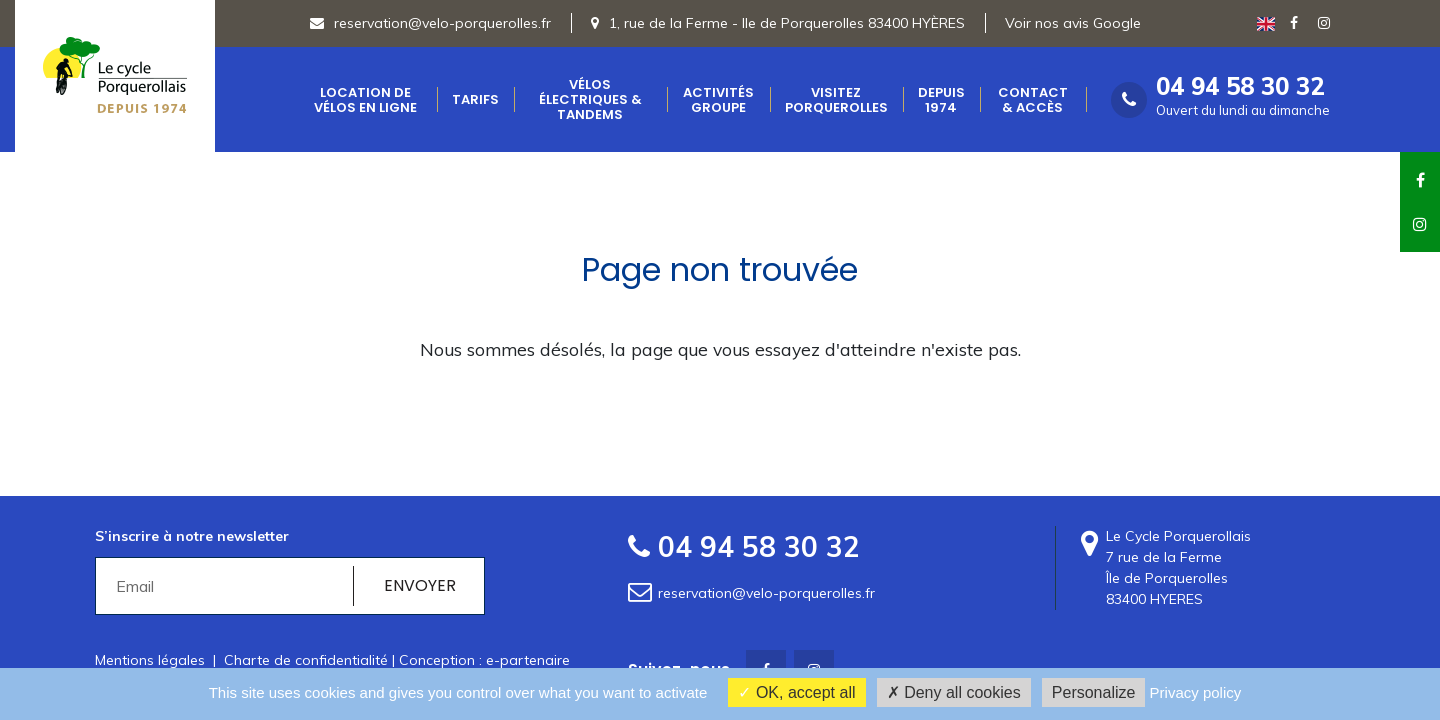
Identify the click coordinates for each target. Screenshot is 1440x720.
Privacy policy (1196, 692)
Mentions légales (150, 660)
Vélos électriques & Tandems (590, 99)
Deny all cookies (954, 692)
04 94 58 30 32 (1240, 86)
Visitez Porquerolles (836, 100)
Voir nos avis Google (1073, 23)
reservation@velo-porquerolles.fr (430, 23)
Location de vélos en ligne (365, 100)
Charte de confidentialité (306, 660)
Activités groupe (718, 100)
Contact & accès (1033, 100)
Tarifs (475, 99)
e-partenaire (528, 660)
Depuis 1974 (941, 100)
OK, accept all (796, 692)
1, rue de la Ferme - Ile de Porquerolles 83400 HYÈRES (787, 23)
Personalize (1094, 692)
